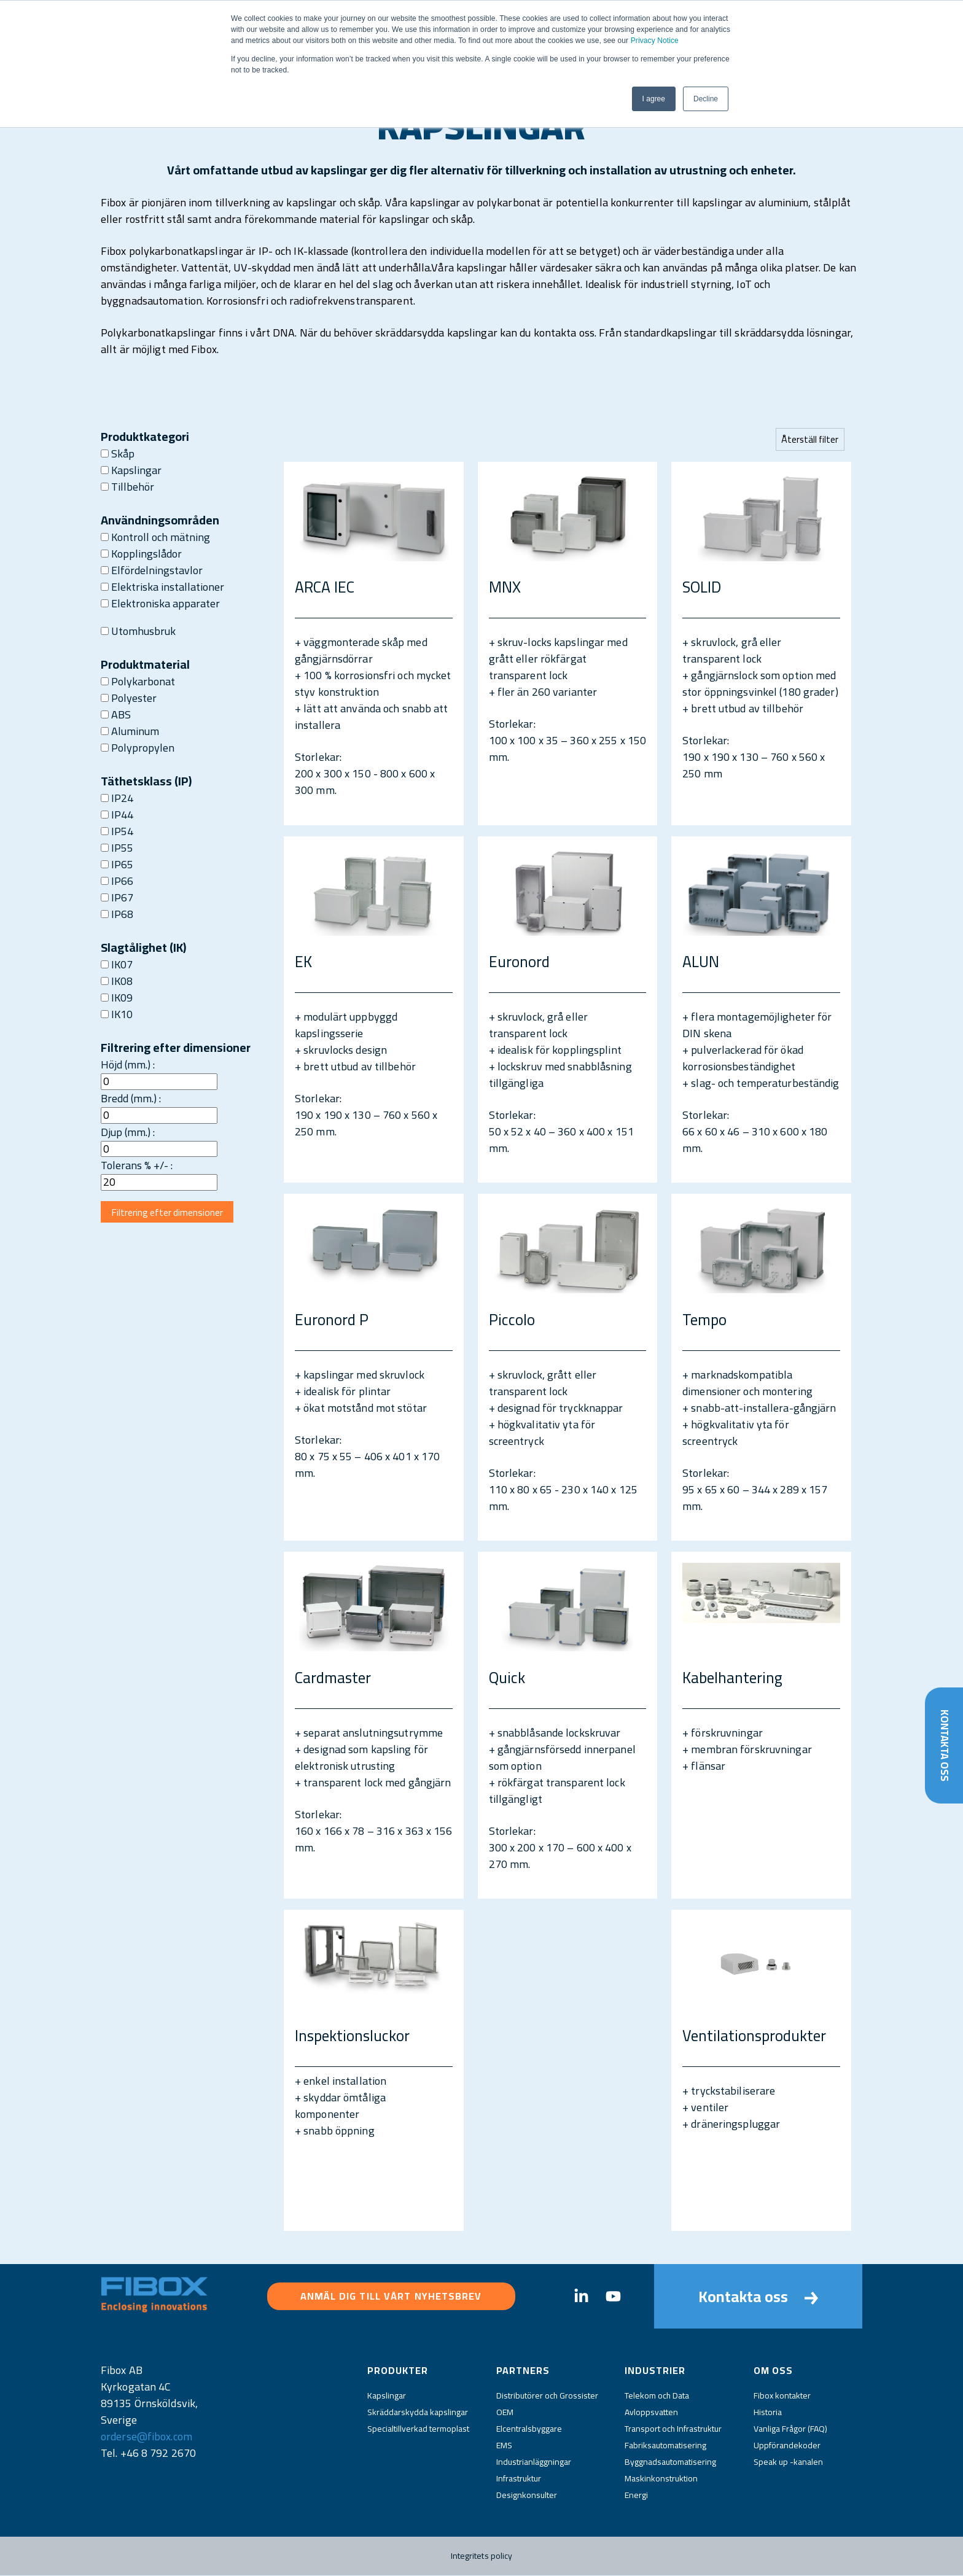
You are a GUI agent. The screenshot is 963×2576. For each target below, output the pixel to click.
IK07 (117, 964)
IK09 (117, 997)
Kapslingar (131, 470)
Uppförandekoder (787, 2446)
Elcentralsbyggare (529, 2429)
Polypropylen (137, 747)
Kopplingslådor (141, 553)
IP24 (117, 798)
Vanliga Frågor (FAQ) (790, 2429)
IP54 (117, 831)
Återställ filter (809, 439)
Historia (768, 2413)
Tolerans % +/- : (137, 1165)
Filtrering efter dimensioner (170, 1213)
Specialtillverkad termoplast (418, 2429)
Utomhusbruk (138, 631)
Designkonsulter (526, 2496)
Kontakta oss (944, 1743)
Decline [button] (705, 99)
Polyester (129, 698)
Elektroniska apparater (160, 603)
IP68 (117, 914)
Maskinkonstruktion (661, 2479)
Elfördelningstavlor (152, 570)
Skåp (118, 453)
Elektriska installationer (162, 587)
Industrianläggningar (533, 2462)
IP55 (117, 848)
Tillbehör (127, 487)
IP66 (117, 881)
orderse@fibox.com (146, 2437)
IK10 (117, 1014)
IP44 (117, 814)
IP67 (117, 897)
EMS (504, 2446)
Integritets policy (482, 2556)
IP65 (117, 864)
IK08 (117, 981)
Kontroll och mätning (155, 537)
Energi (636, 2496)
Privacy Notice (655, 40)
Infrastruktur (518, 2479)
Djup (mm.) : (128, 1132)
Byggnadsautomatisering (670, 2462)
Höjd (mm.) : (128, 1064)
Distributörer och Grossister (547, 2396)
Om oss (773, 2371)
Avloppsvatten (651, 2413)
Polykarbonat (138, 681)
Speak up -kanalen (788, 2462)
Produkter (397, 2371)
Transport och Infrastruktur (673, 2429)
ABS (116, 714)
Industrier (655, 2371)
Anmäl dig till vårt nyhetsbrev (391, 2296)
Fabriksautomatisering (665, 2446)
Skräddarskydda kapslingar (417, 2413)
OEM (504, 2413)
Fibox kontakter (782, 2396)
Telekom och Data (657, 2396)
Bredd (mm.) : (131, 1098)
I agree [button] (653, 99)
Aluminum (130, 731)
